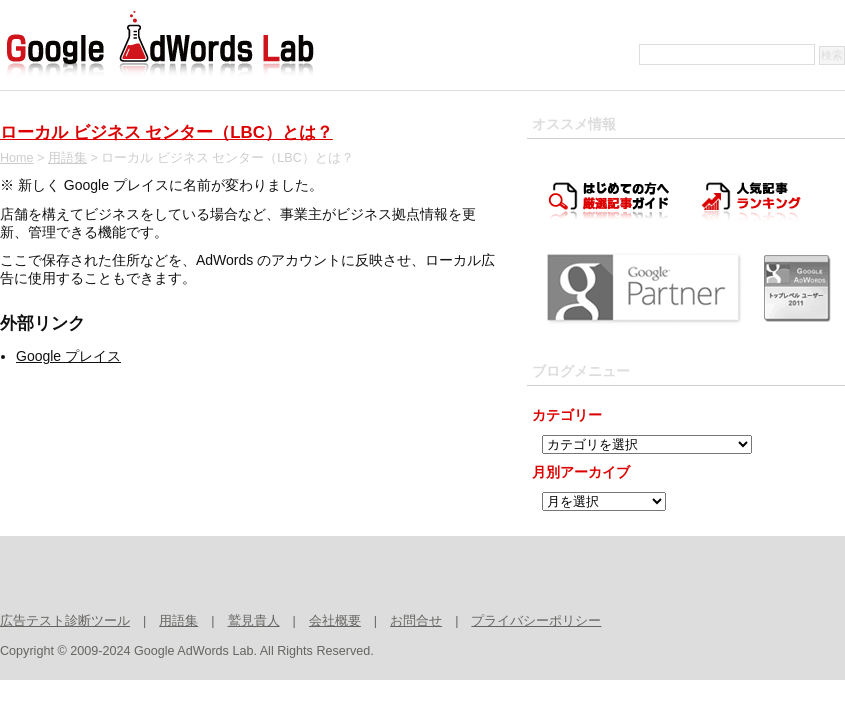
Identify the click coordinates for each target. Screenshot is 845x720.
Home (17, 158)
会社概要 (335, 621)
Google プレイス (68, 356)
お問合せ (416, 621)
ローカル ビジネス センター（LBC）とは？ (166, 132)
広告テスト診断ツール (65, 621)
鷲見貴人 (254, 621)
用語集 (67, 158)
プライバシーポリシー (536, 621)
